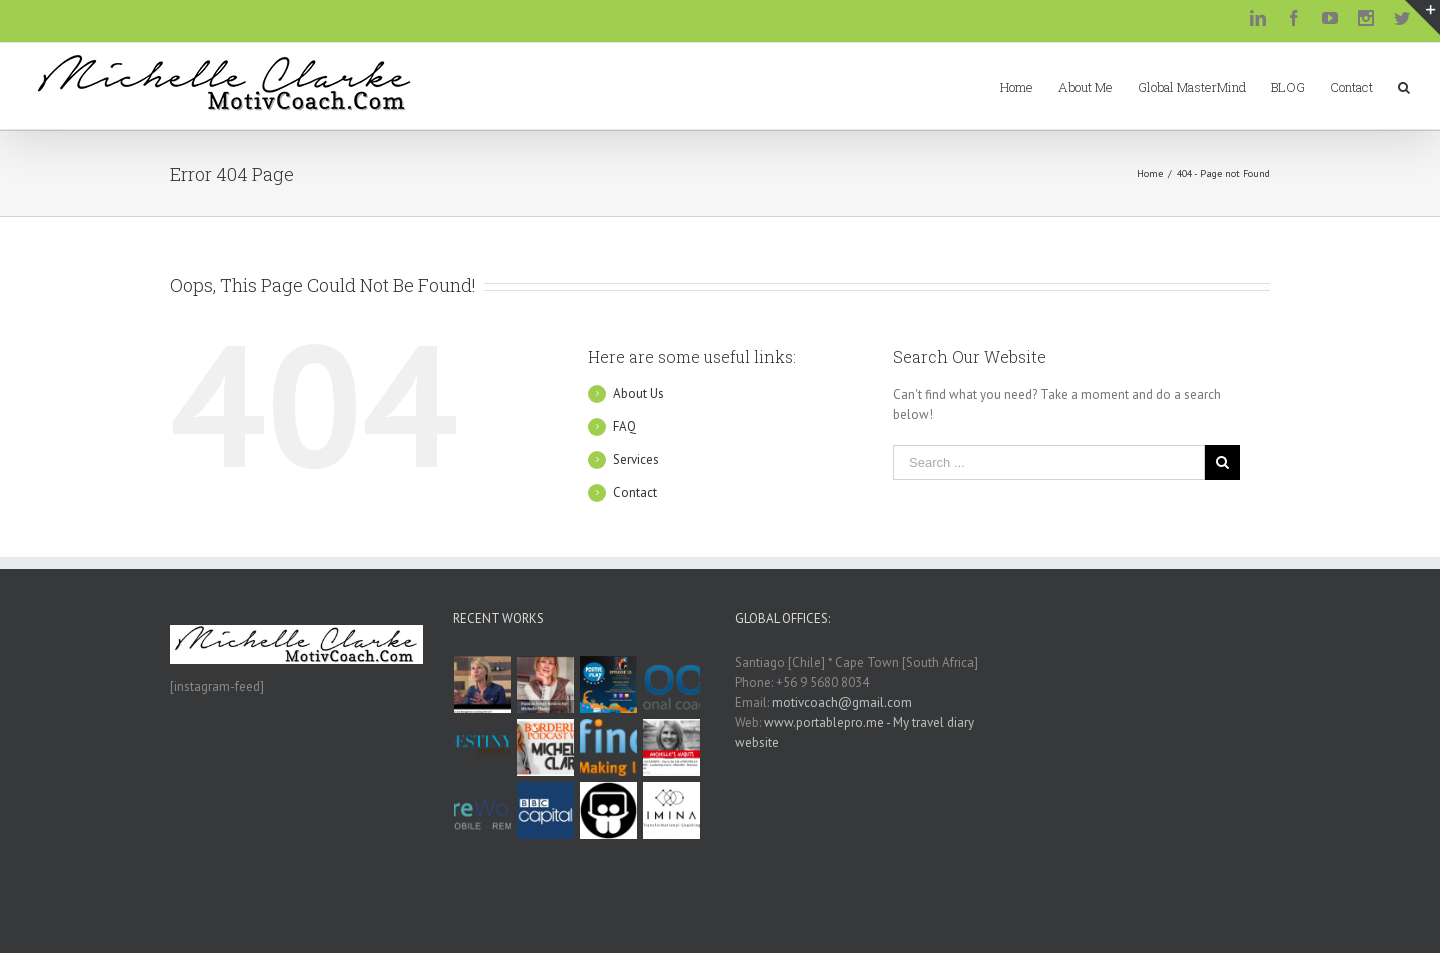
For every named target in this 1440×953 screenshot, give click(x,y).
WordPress (659, 918)
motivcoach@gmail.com (842, 702)
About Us (638, 393)
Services (636, 459)
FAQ (624, 426)
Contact (635, 492)
